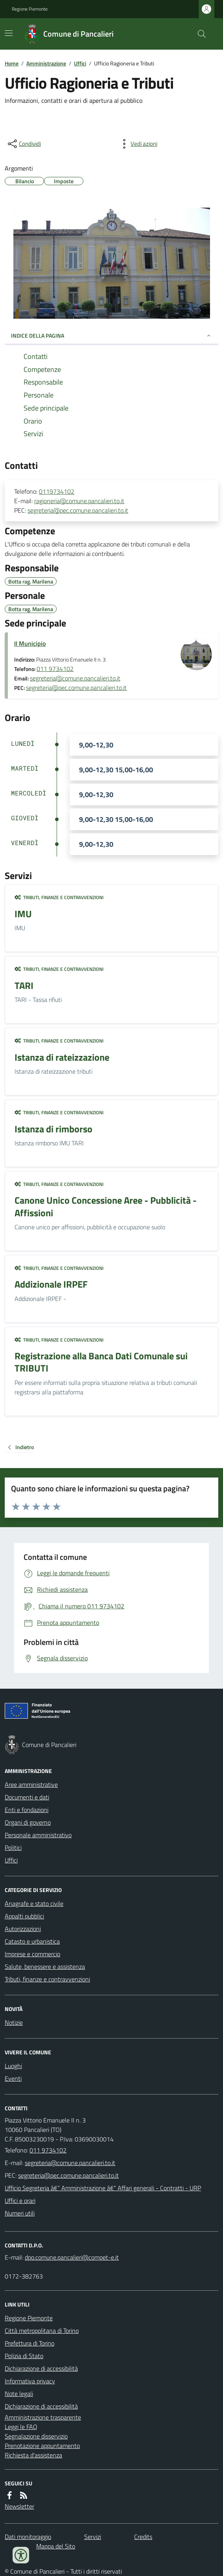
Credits (143, 2536)
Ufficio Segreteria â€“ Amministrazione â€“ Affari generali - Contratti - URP (103, 2188)
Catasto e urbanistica (32, 1941)
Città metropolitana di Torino (42, 2330)
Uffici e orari (20, 2200)
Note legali (19, 2393)
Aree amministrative (31, 1784)
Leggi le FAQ (21, 2426)
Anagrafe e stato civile (34, 1903)
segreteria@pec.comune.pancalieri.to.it (78, 510)
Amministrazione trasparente (43, 2417)
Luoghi (13, 2065)
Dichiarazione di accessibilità (41, 2368)
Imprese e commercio (32, 1954)
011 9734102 (55, 668)
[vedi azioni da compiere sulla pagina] (137, 144)
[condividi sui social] (23, 144)
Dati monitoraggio (28, 2536)
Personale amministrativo (38, 1835)
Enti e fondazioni (26, 1809)
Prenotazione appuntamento (42, 2445)
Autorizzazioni (23, 1928)
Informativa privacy (30, 2381)
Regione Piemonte (30, 9)
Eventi (13, 2078)
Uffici (80, 63)
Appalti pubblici (24, 1916)
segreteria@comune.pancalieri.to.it (75, 678)
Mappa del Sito (55, 2546)
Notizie (14, 2022)
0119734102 (56, 491)
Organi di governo (28, 1822)
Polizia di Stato (24, 2355)
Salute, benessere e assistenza (45, 1966)
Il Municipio (30, 643)
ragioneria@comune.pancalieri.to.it (79, 501)
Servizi (92, 2536)
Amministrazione (46, 63)
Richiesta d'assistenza (33, 2455)
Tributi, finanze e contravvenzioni (59, 897)
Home (11, 63)
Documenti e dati (27, 1797)
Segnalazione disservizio (36, 2436)
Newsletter (19, 2506)
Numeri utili (20, 2213)
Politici (13, 1847)
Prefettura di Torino (29, 2343)
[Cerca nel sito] (198, 33)
